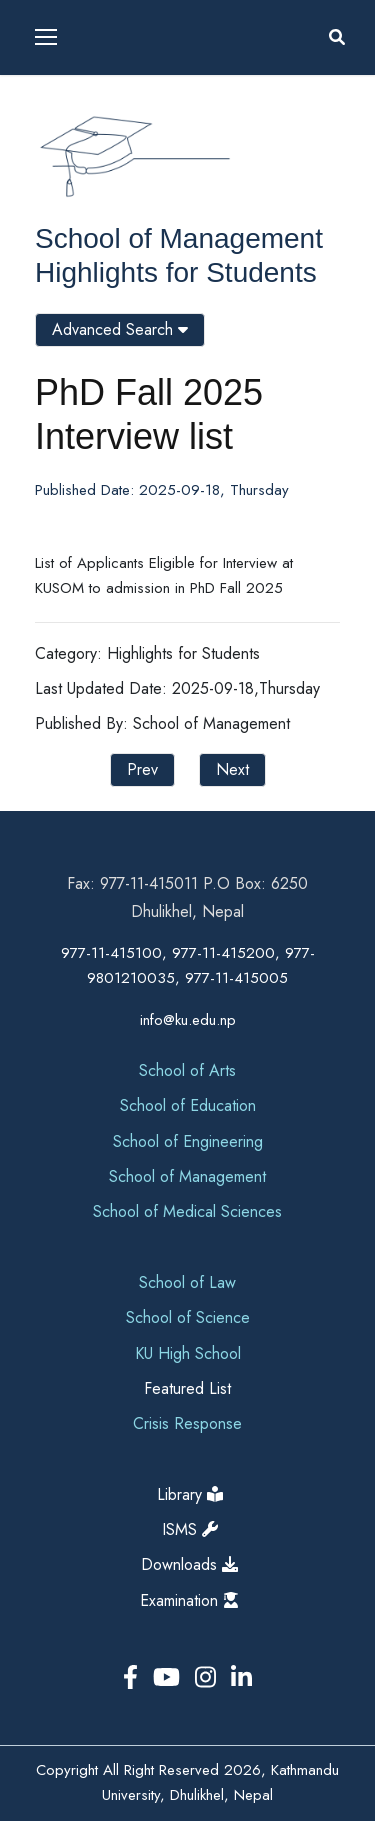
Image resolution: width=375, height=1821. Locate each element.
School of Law (187, 1282)
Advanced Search (120, 329)
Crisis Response (187, 1423)
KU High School (188, 1353)
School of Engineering (188, 1141)
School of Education (188, 1105)
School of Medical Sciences (187, 1211)
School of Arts (187, 1070)
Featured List (187, 1388)
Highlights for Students (176, 272)
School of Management (179, 238)
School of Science (188, 1317)
